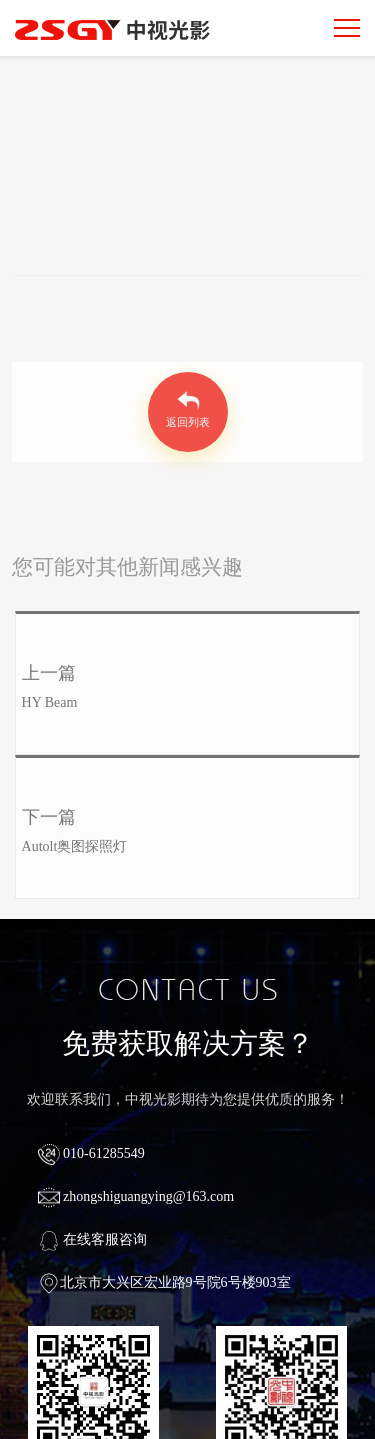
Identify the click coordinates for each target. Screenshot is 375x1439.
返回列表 (187, 423)
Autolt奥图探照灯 (75, 846)
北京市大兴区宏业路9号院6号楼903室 (164, 1282)
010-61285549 (91, 1153)
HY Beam (50, 702)
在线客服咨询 (93, 1239)
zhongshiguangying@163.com (136, 1196)
